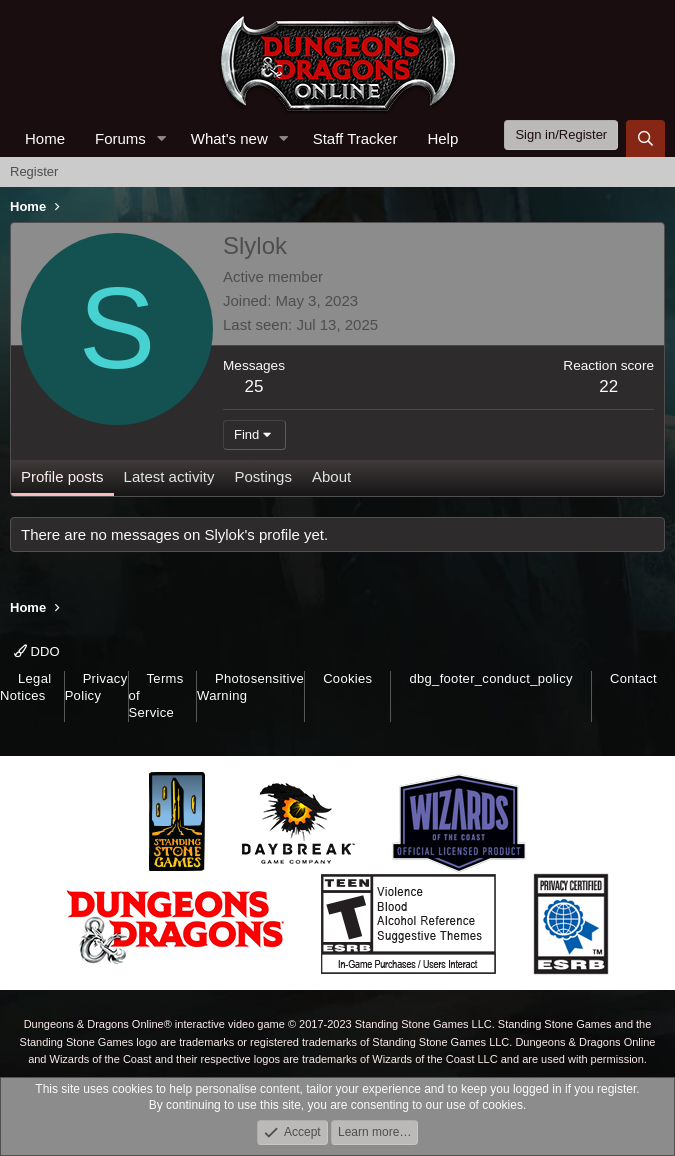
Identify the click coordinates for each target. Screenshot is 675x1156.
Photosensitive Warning (250, 687)
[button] (162, 138)
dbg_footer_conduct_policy (491, 678)
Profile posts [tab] (62, 476)
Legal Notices (25, 687)
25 (254, 386)
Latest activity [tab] (169, 476)
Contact (633, 678)
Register (34, 171)
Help (442, 138)
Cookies (347, 678)
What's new (229, 138)
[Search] (645, 138)
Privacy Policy (96, 687)
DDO (37, 651)
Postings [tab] (263, 476)
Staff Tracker (355, 138)
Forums (120, 138)
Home (45, 138)
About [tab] (331, 476)
